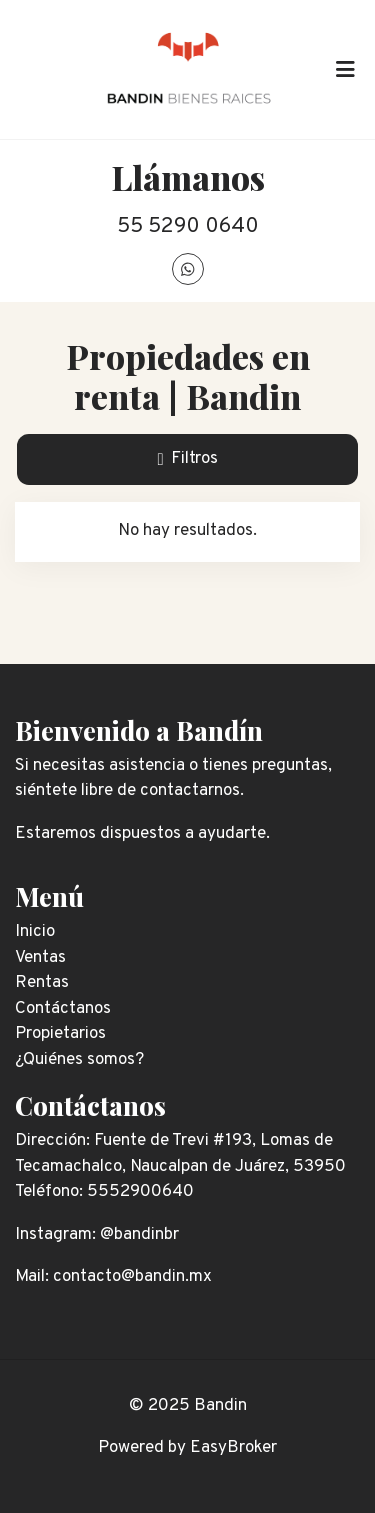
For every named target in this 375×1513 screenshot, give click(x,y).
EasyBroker (233, 1448)
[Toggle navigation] (345, 69)
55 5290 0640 (188, 226)
